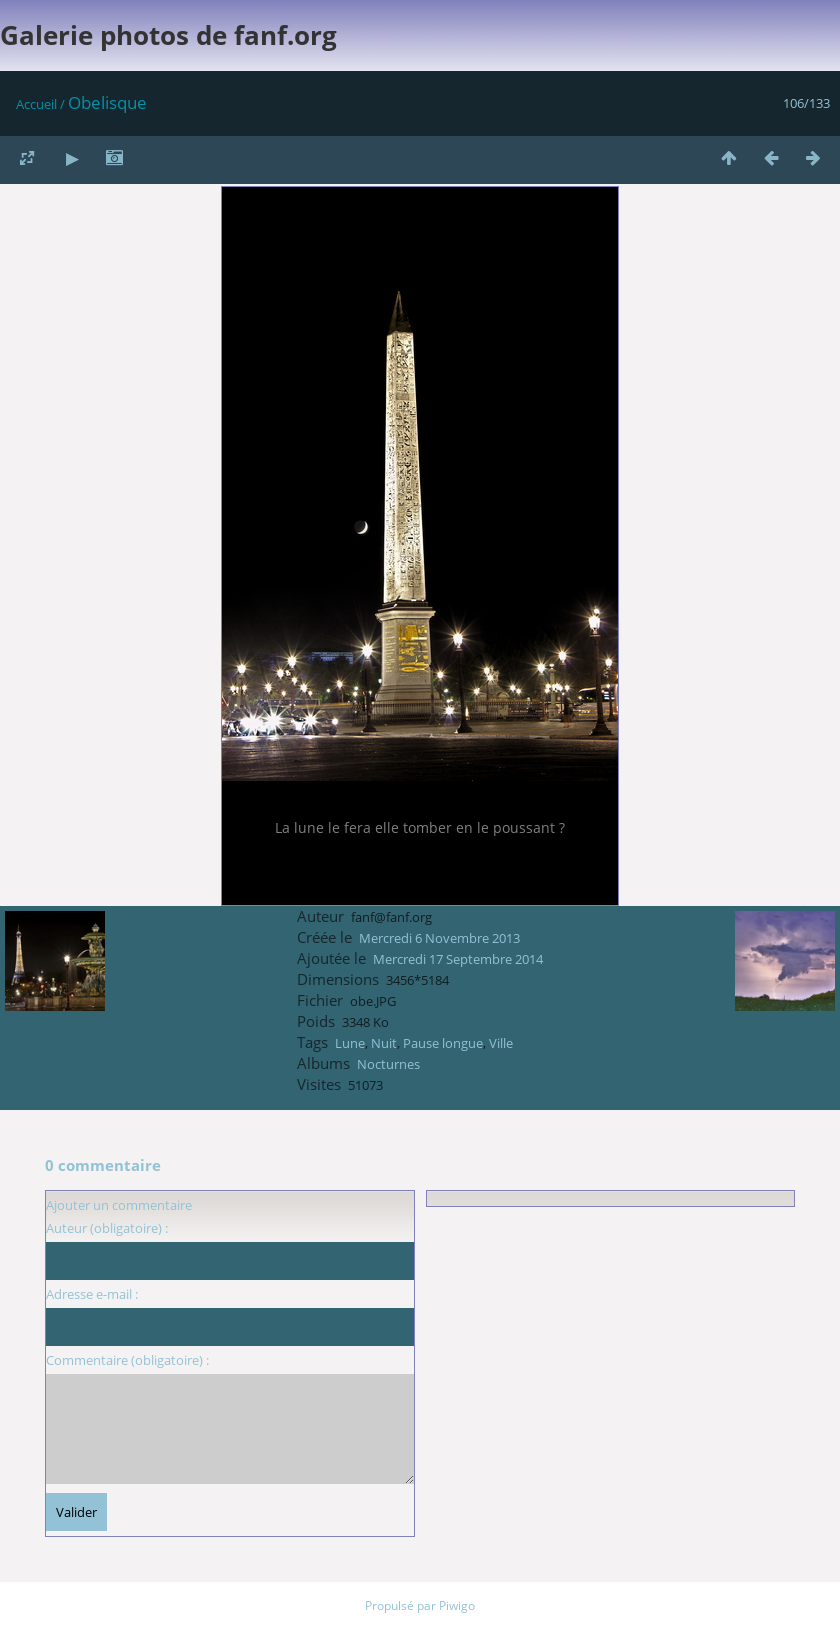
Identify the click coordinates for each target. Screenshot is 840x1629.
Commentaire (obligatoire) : (127, 1360)
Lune (350, 1043)
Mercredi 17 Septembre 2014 (458, 959)
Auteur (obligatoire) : (107, 1228)
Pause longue (443, 1043)
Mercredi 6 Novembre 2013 (439, 938)
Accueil (36, 104)
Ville (501, 1043)
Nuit (384, 1043)
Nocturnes (388, 1064)
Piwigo (457, 1605)
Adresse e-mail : (92, 1294)
